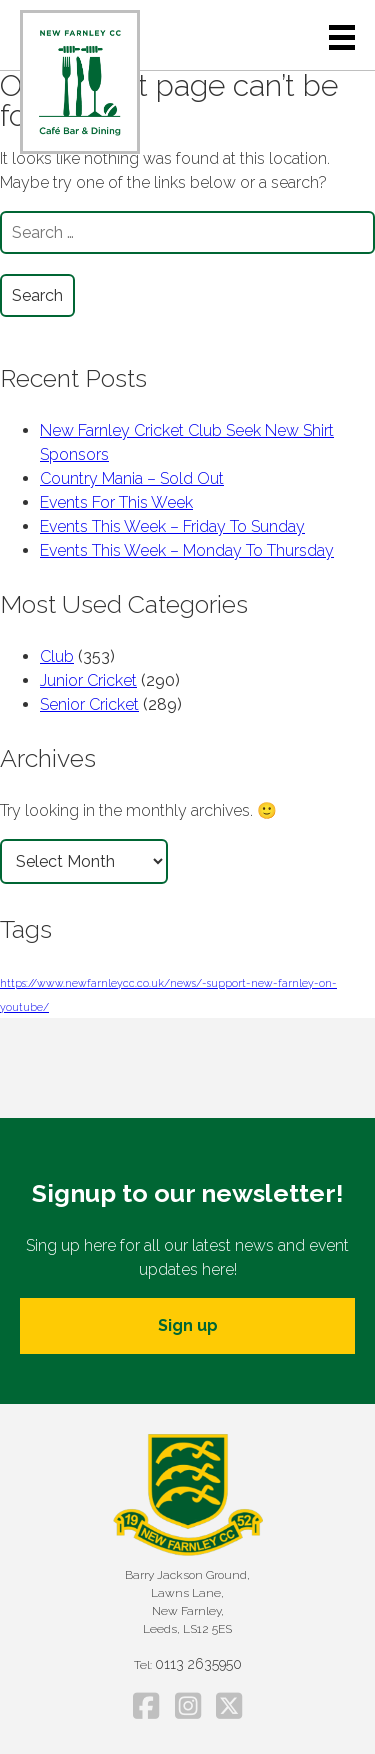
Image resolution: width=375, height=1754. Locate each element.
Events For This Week (116, 502)
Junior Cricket (88, 680)
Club (57, 656)
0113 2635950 (198, 1664)
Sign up (188, 1325)
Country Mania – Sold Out (132, 478)
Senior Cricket (89, 704)
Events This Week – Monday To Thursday (187, 550)
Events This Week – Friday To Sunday (172, 526)
